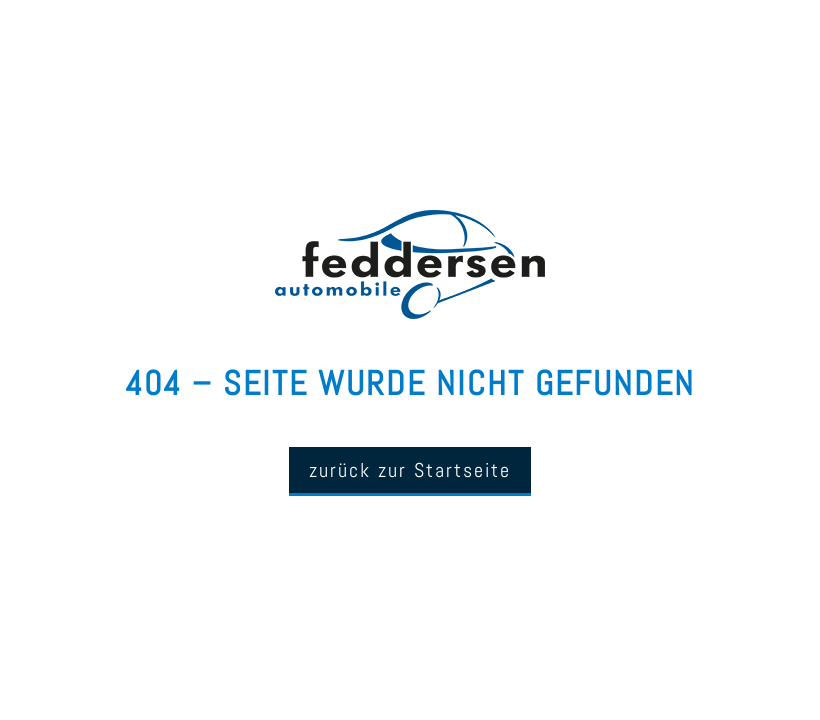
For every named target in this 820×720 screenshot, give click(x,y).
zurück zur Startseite (410, 470)
